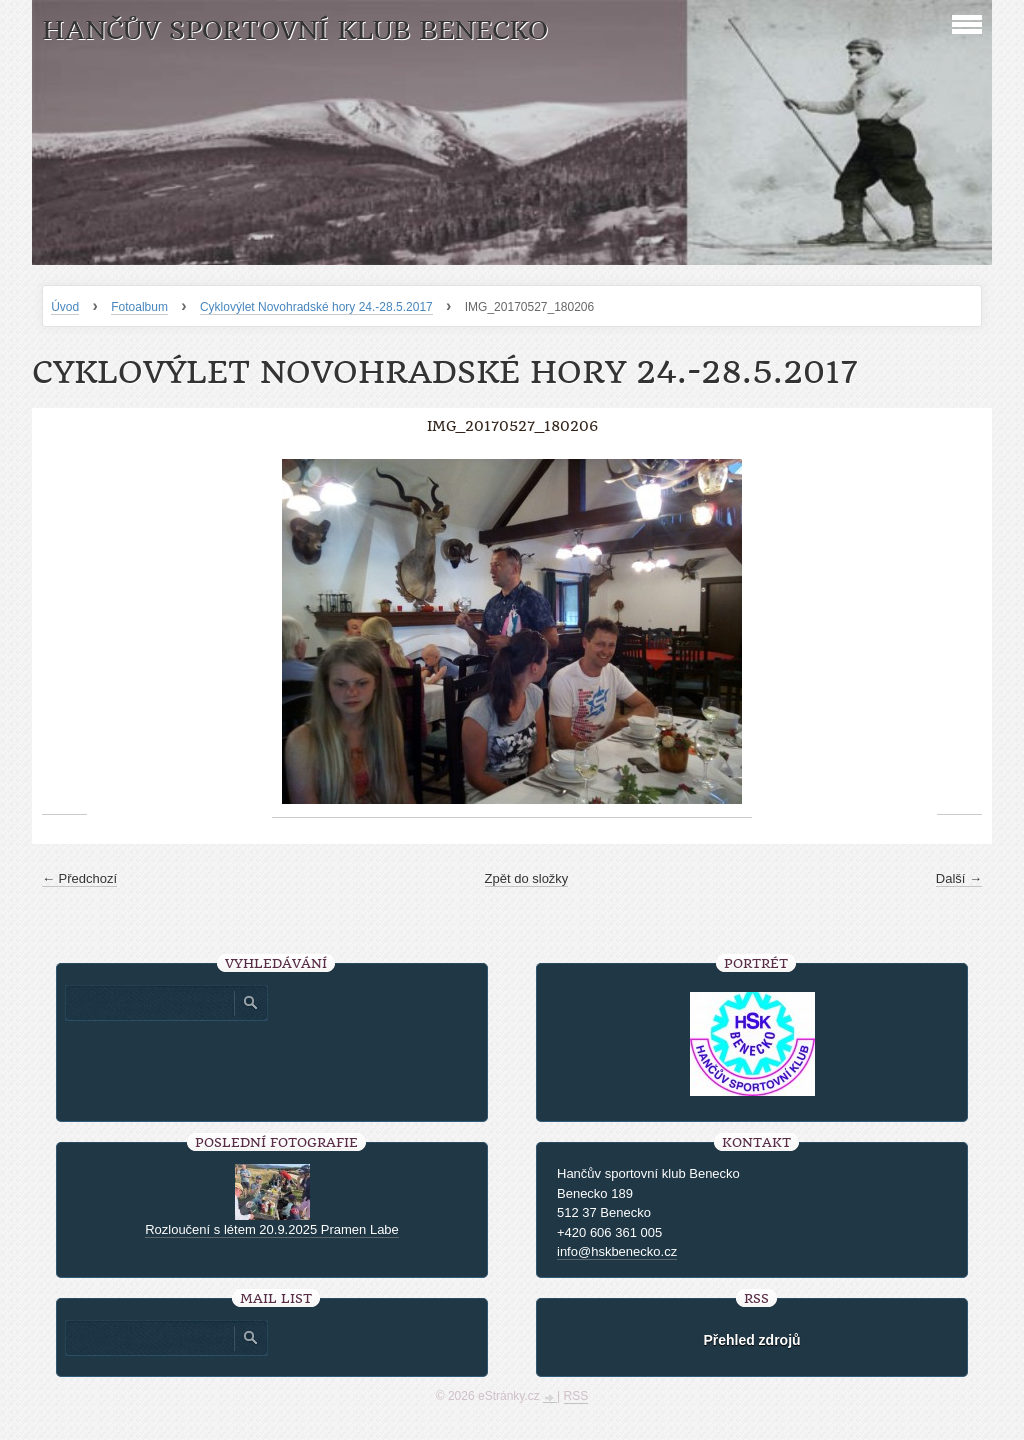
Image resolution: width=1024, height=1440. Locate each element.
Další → (959, 878)
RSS (576, 1396)
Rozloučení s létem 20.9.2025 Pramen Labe (272, 1229)
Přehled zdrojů (751, 1340)
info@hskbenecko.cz (617, 1251)
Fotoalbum (139, 307)
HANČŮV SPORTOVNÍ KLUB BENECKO (295, 30)
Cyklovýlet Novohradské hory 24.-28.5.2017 (316, 307)
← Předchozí (79, 878)
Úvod (65, 307)
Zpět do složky (527, 878)
